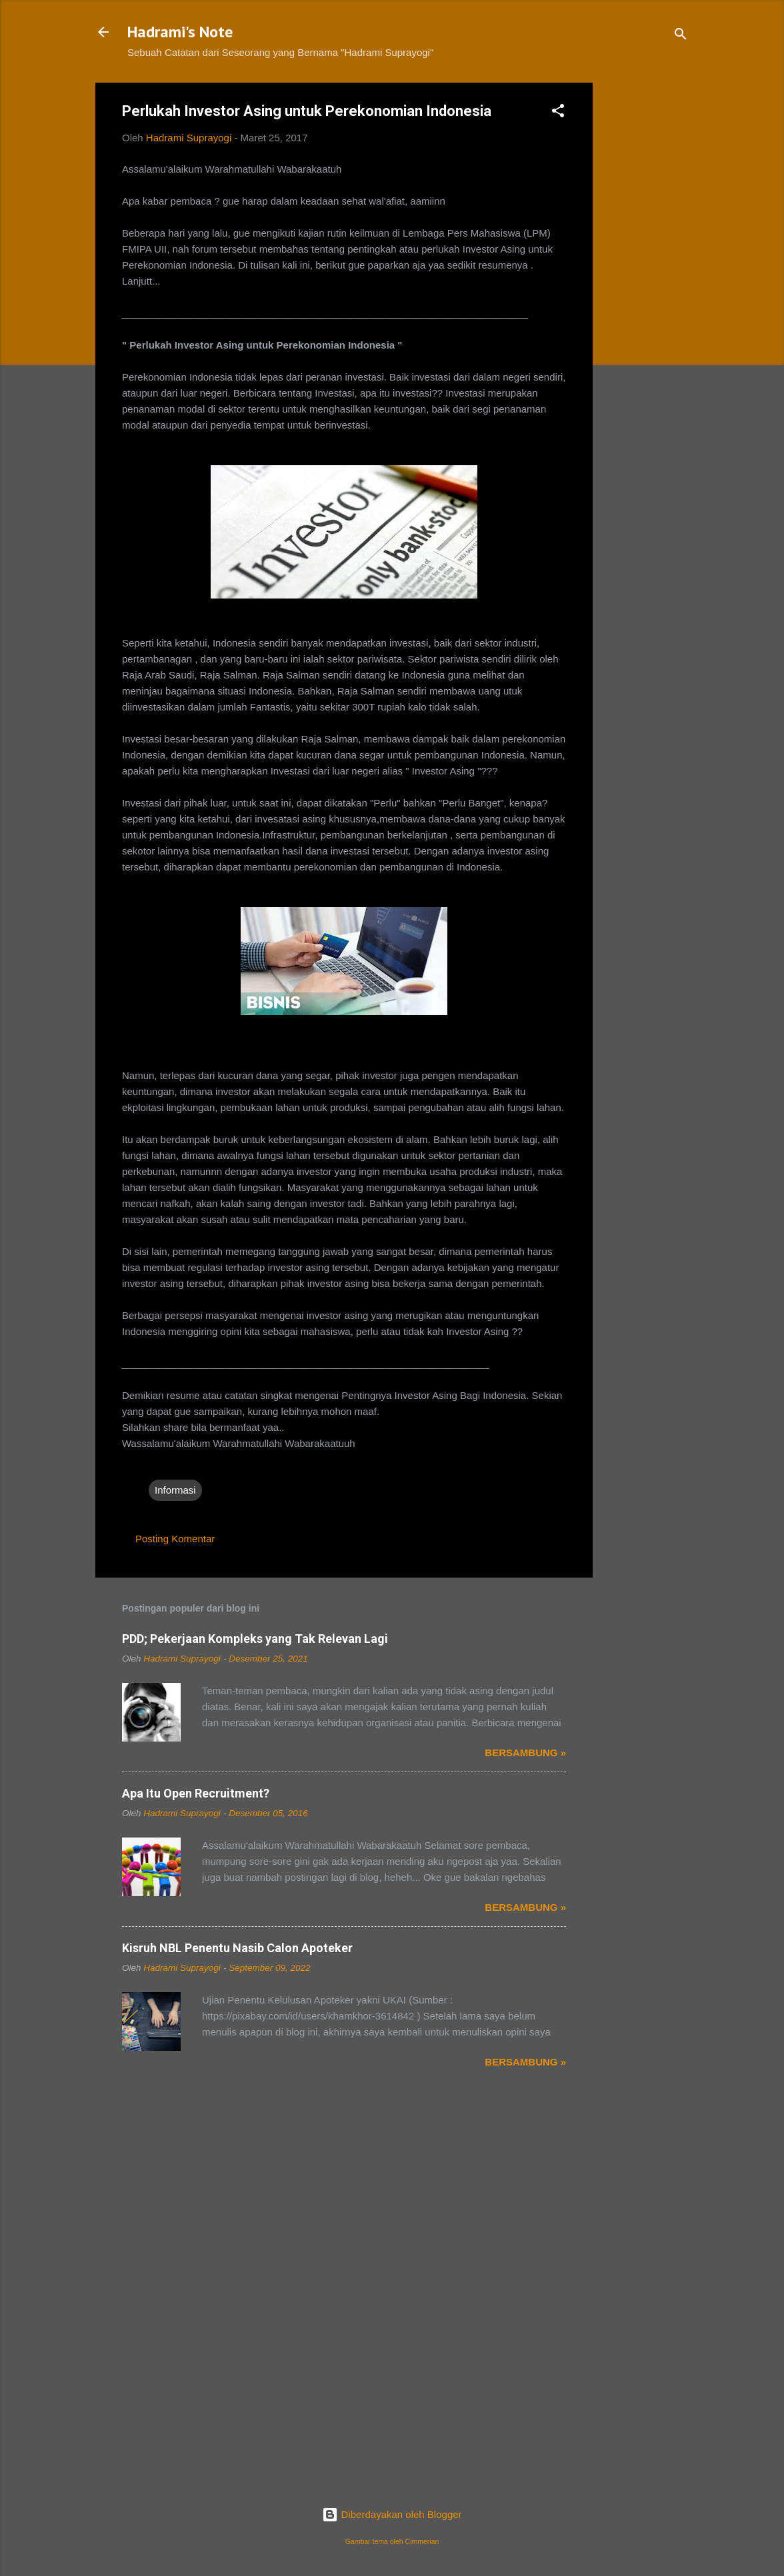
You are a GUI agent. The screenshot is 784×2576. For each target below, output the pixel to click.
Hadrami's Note (180, 31)
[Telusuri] (681, 36)
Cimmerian (422, 2541)
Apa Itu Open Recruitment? (195, 1793)
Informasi (175, 1490)
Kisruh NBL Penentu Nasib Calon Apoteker (237, 1948)
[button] (558, 113)
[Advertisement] (646, 283)
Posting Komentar (175, 1538)
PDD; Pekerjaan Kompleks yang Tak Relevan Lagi (255, 1639)
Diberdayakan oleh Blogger (391, 2514)
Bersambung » (525, 1752)
